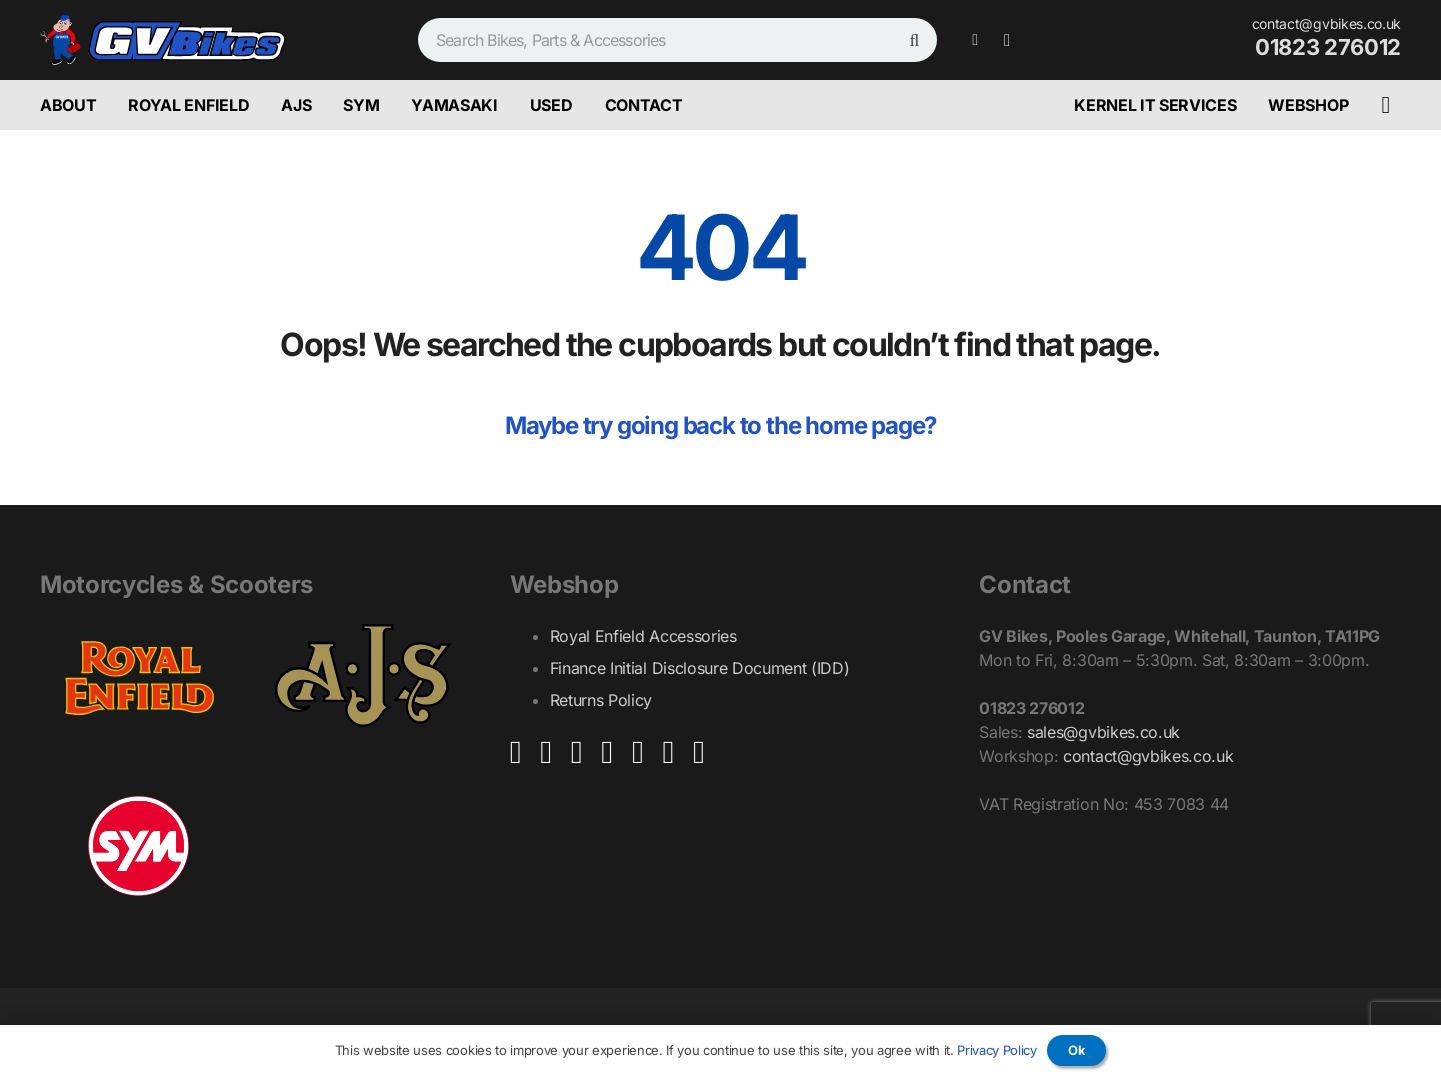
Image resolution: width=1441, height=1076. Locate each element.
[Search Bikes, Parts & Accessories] (677, 40)
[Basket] (1385, 105)
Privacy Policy (997, 1050)
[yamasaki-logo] (363, 835)
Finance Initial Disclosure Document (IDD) (700, 668)
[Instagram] (1007, 40)
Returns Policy (601, 700)
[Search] (914, 40)
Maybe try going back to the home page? (720, 425)
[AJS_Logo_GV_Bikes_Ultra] (363, 675)
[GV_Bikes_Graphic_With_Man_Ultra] (163, 40)
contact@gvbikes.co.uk (1148, 756)
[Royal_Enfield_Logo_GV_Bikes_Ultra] (138, 676)
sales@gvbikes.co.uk (1103, 732)
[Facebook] (975, 40)
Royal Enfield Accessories (643, 636)
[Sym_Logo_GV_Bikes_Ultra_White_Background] (138, 846)
